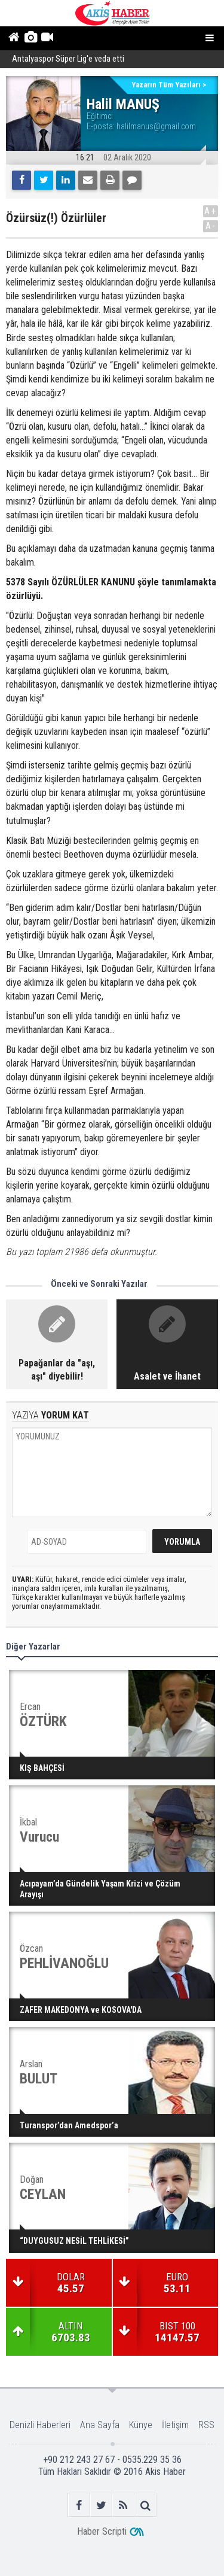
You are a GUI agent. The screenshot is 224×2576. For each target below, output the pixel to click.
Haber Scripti (102, 2531)
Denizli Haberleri (40, 2425)
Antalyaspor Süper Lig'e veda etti (68, 59)
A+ (210, 211)
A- (210, 226)
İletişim (175, 2425)
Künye (140, 2425)
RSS (206, 2425)
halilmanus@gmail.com (156, 126)
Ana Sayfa (99, 2425)
